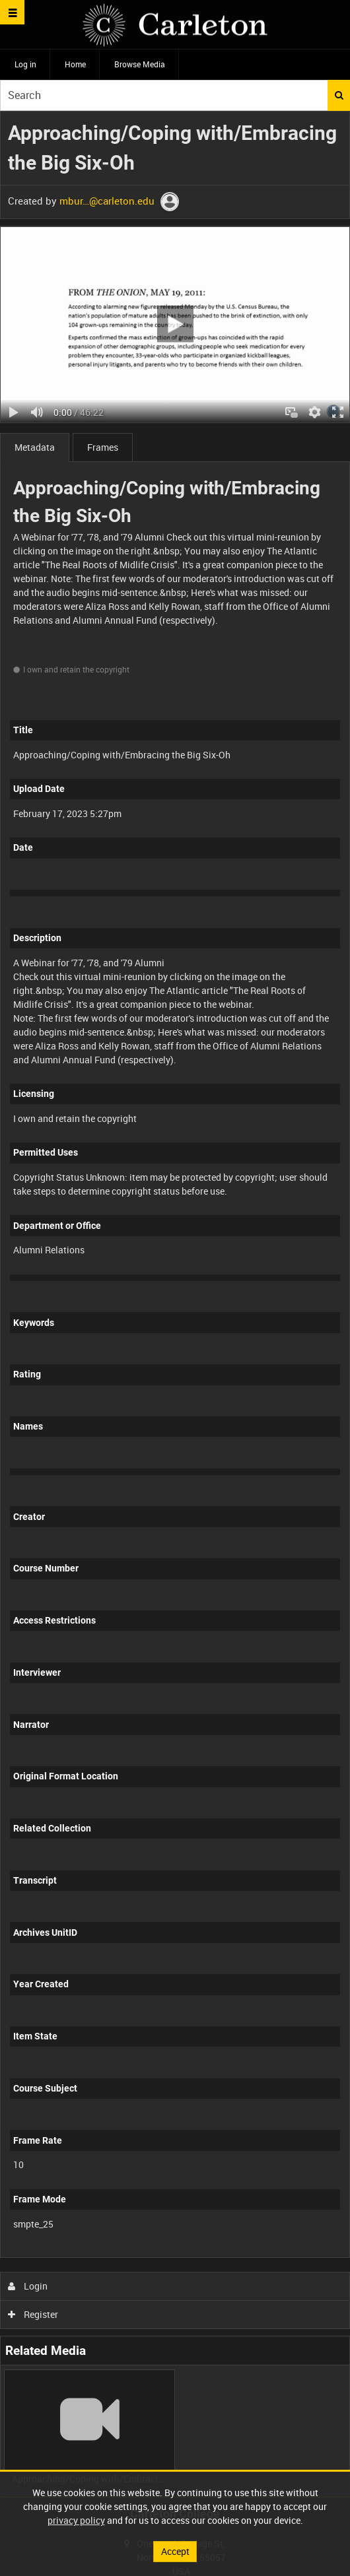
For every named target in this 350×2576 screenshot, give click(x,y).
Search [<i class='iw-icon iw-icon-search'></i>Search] (339, 95)
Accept (175, 2551)
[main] (175, 1304)
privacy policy (76, 2520)
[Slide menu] (12, 12)
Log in (25, 64)
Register (33, 2314)
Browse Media (139, 64)
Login (28, 2286)
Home (75, 64)
